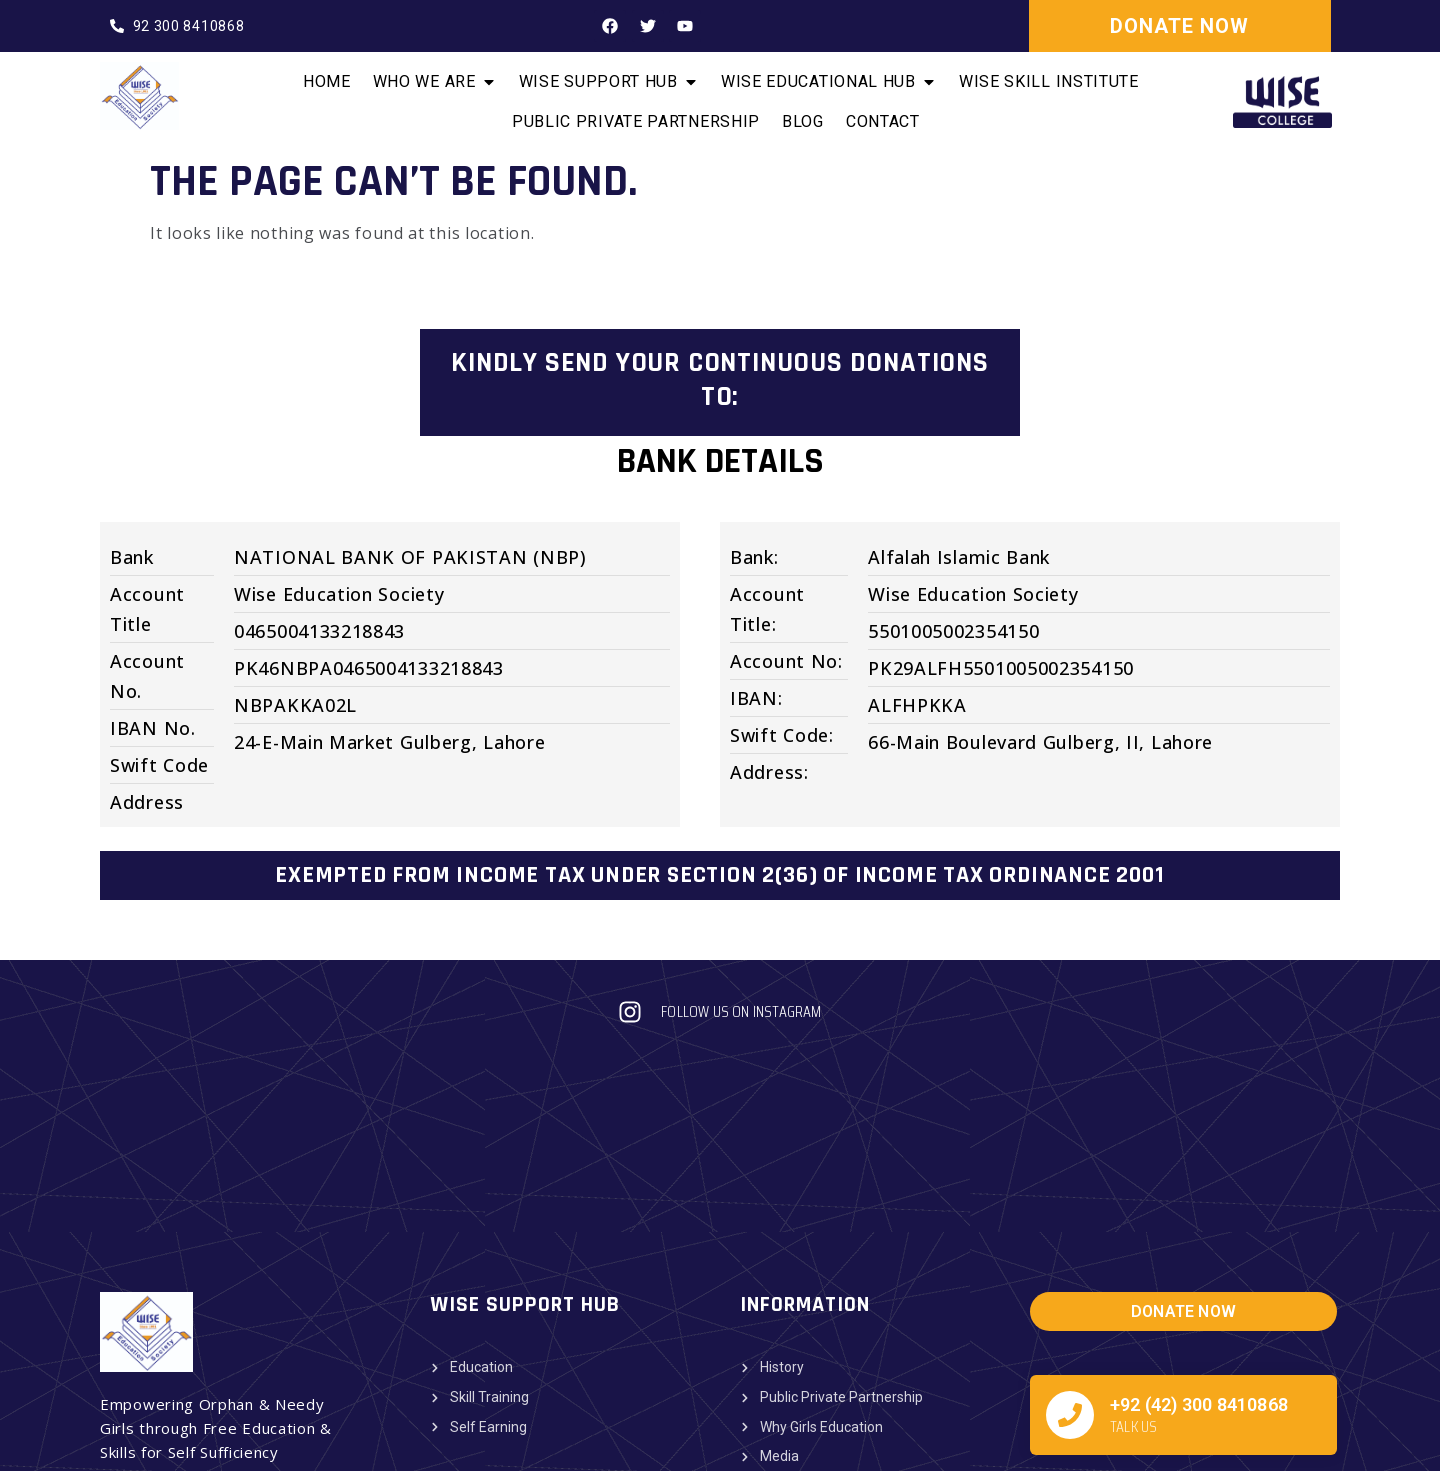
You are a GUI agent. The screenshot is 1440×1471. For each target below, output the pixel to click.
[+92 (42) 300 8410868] (1070, 1268)
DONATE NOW (1179, 26)
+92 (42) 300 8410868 (1199, 1257)
